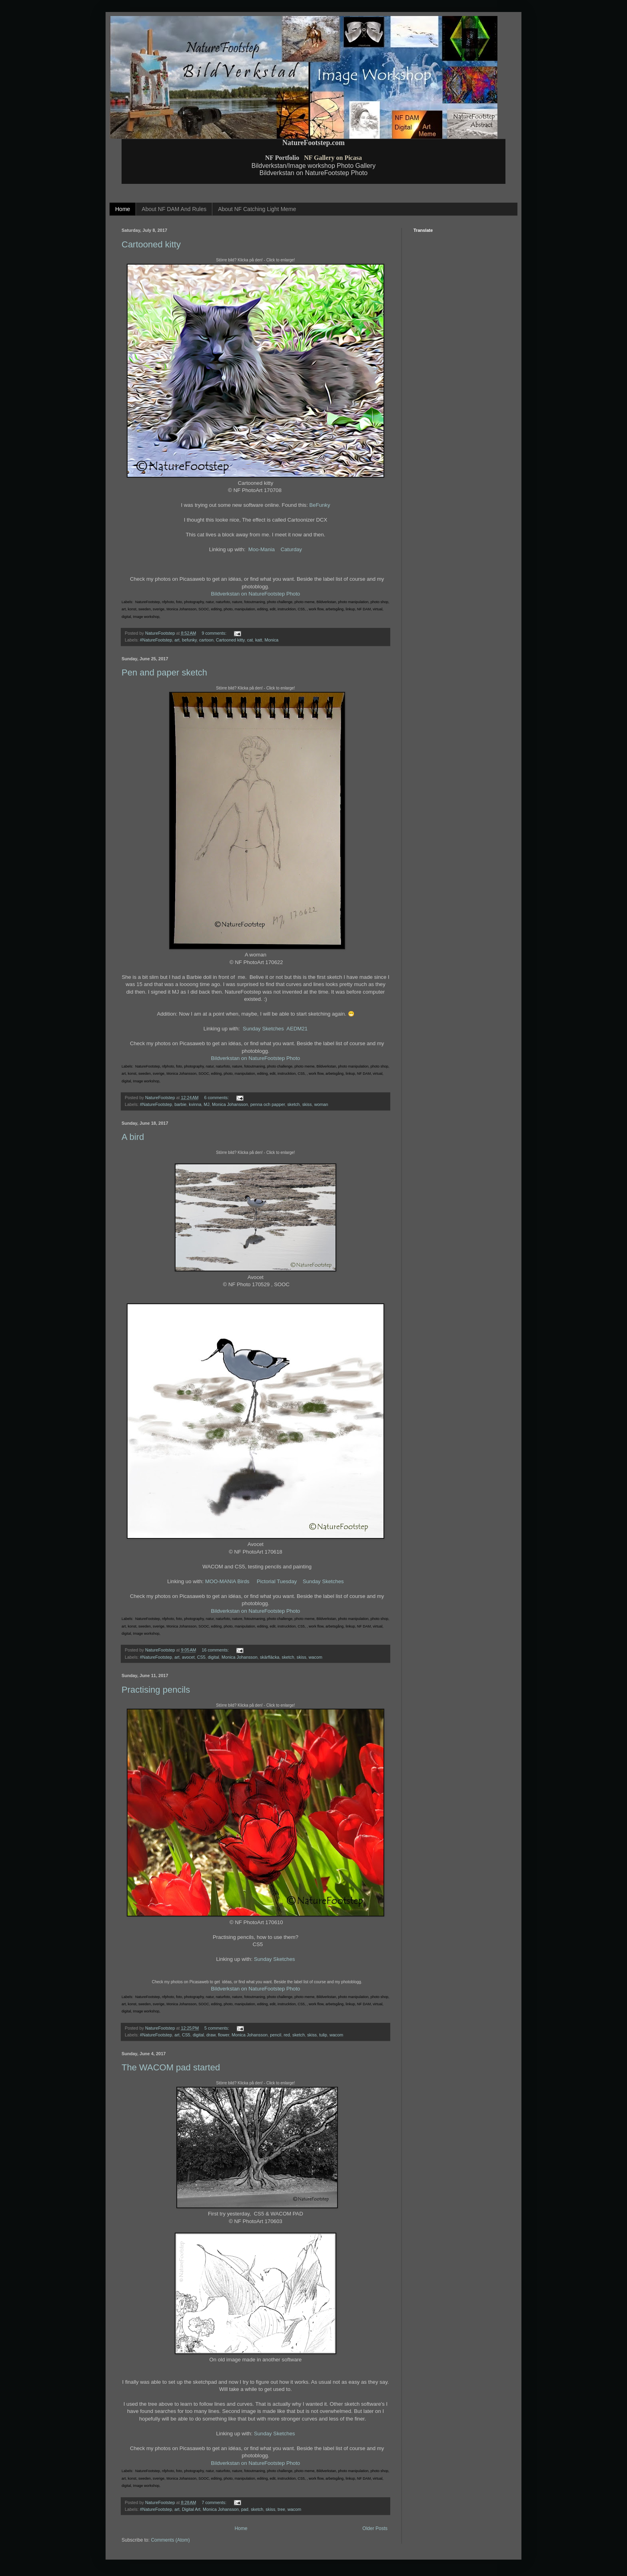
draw (211, 2034)
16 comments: (216, 1650)
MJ (207, 1104)
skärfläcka (270, 1657)
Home (122, 209)
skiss (307, 1104)
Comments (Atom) (170, 2540)
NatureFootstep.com (313, 143)
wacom (315, 1657)
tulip (323, 2034)
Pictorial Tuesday (277, 1581)
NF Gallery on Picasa (333, 157)
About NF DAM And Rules (174, 209)
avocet (188, 1657)
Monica (272, 640)
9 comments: (215, 633)
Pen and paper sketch (164, 672)
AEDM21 (297, 1029)
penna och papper (267, 1104)
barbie (180, 1104)
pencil (275, 2034)
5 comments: (217, 2028)
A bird (133, 1137)
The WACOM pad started (171, 2067)
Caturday (291, 549)
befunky (189, 640)
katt (258, 640)
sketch (293, 1104)
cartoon (206, 640)
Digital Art (191, 2509)
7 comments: (215, 2502)
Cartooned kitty (151, 244)
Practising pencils (156, 1690)
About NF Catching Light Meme (257, 209)
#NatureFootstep (156, 640)
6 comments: (217, 1097)
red (287, 2034)
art (177, 640)
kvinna (195, 1104)
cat (250, 640)
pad (244, 2509)
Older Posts (374, 2528)
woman (321, 1104)
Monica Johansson (230, 1104)
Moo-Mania (261, 549)
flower (223, 2034)
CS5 (201, 1657)
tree (281, 2509)
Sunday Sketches (263, 1029)
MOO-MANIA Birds (228, 1581)
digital (213, 1657)
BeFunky (320, 505)
